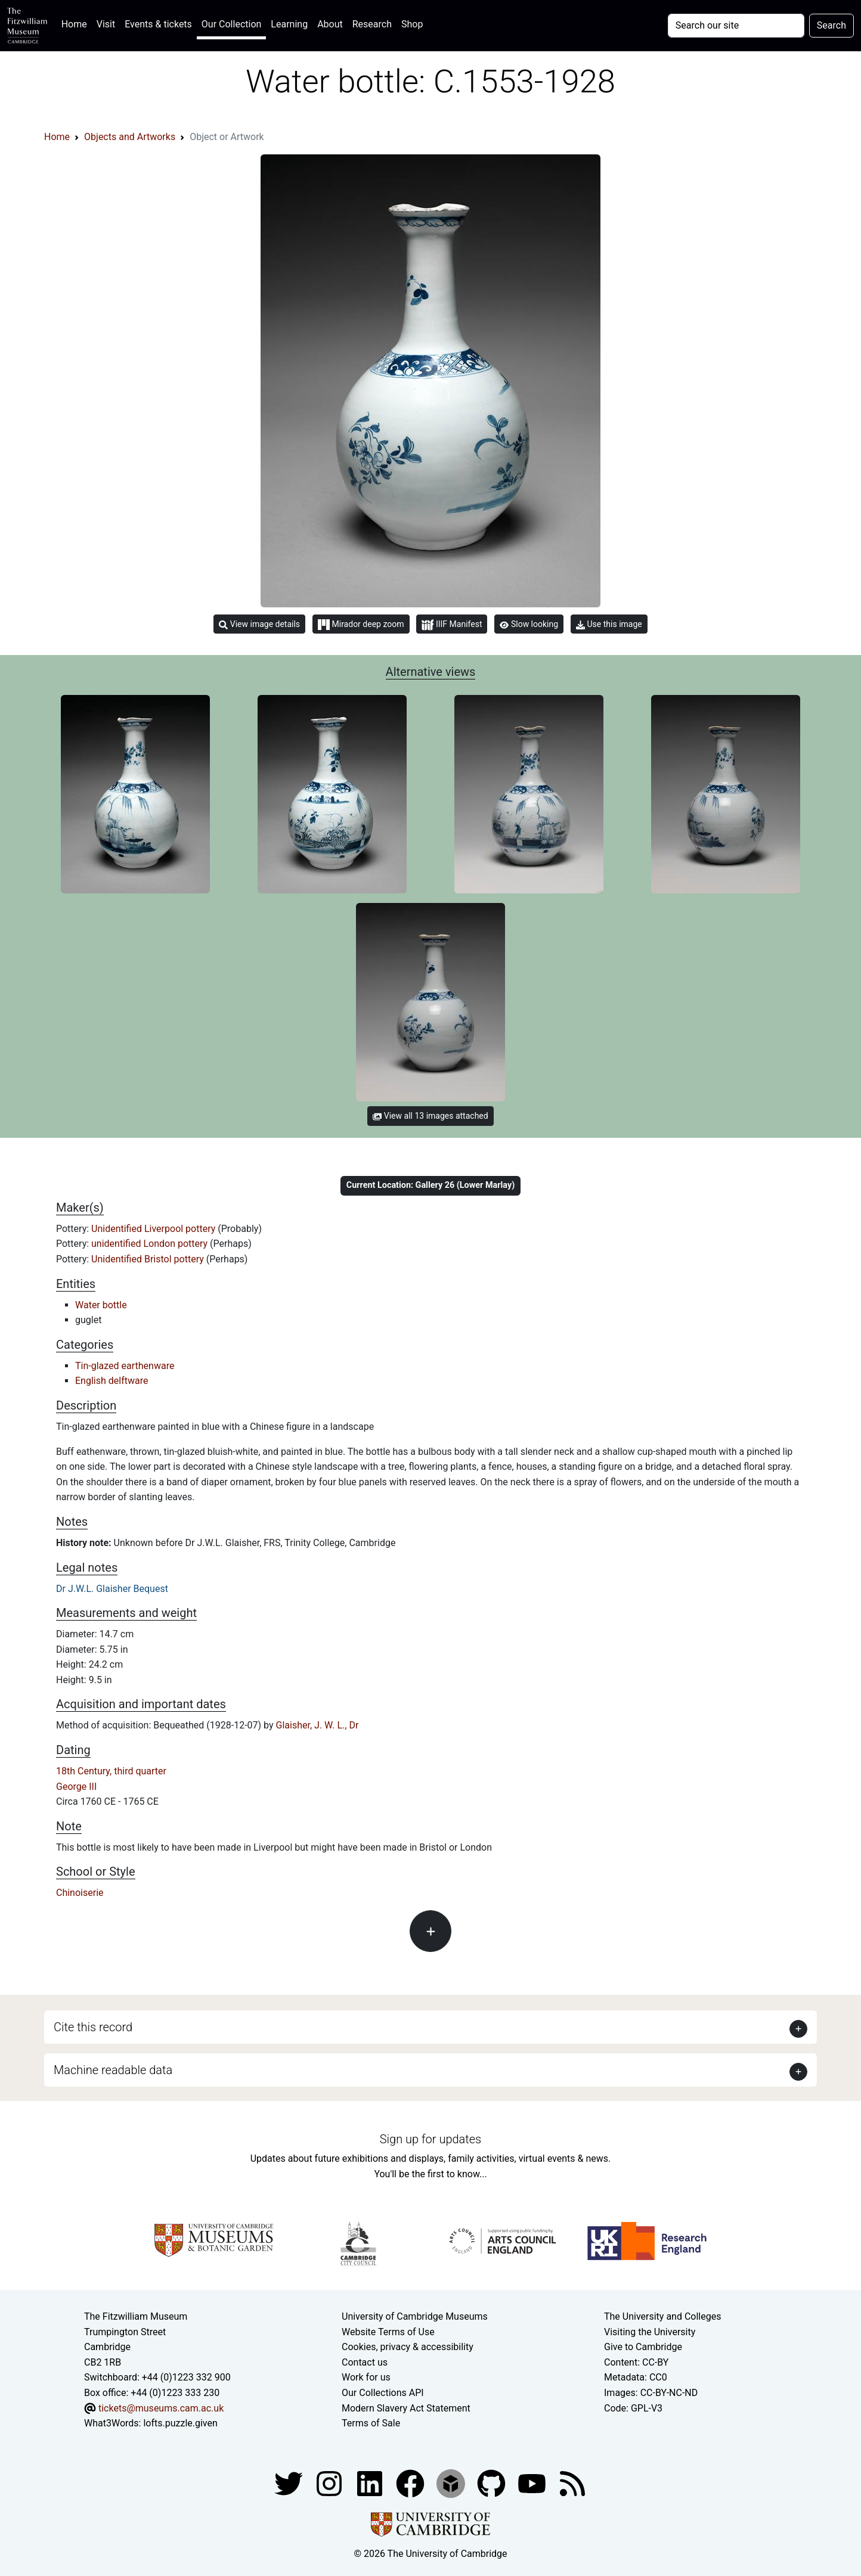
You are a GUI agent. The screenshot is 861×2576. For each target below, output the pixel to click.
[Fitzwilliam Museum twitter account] (290, 2482)
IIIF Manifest (452, 625)
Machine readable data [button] (113, 2070)
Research (372, 24)
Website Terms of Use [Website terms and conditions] (388, 2332)
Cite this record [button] (93, 2027)
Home (76, 23)
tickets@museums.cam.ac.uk (161, 2408)
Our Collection (231, 24)
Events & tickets (158, 24)
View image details (259, 624)
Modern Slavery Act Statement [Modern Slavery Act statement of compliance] (406, 2408)
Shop (412, 24)
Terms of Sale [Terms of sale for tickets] (371, 2423)
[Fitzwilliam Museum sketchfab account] (452, 2482)
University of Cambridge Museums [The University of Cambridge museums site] (415, 2316)
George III (76, 1786)
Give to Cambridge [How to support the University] (643, 2346)
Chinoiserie (80, 1892)
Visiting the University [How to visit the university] (649, 2332)
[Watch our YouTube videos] (533, 2482)
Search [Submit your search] (831, 25)
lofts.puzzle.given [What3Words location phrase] (180, 2423)
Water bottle (101, 1305)
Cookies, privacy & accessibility (407, 2346)
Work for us (366, 2377)
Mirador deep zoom (361, 624)
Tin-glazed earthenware (124, 1365)
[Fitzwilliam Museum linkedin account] (411, 2482)
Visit (106, 24)
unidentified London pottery (150, 1243)
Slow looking (529, 624)
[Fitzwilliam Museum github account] (492, 2482)
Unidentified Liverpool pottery (154, 1228)
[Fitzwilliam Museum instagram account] (330, 2482)
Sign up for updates (430, 2139)
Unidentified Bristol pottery (148, 1259)
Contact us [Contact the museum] (365, 2362)
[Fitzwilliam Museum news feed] (572, 2482)
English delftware (111, 1380)
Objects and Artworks (129, 136)
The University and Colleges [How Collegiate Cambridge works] (662, 2316)
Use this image (609, 624)
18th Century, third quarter (111, 1771)
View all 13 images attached (430, 1116)
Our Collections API (383, 2392)
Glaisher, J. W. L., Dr (317, 1725)
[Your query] (736, 26)
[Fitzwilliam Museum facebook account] (371, 2482)
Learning (289, 24)
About (330, 24)
